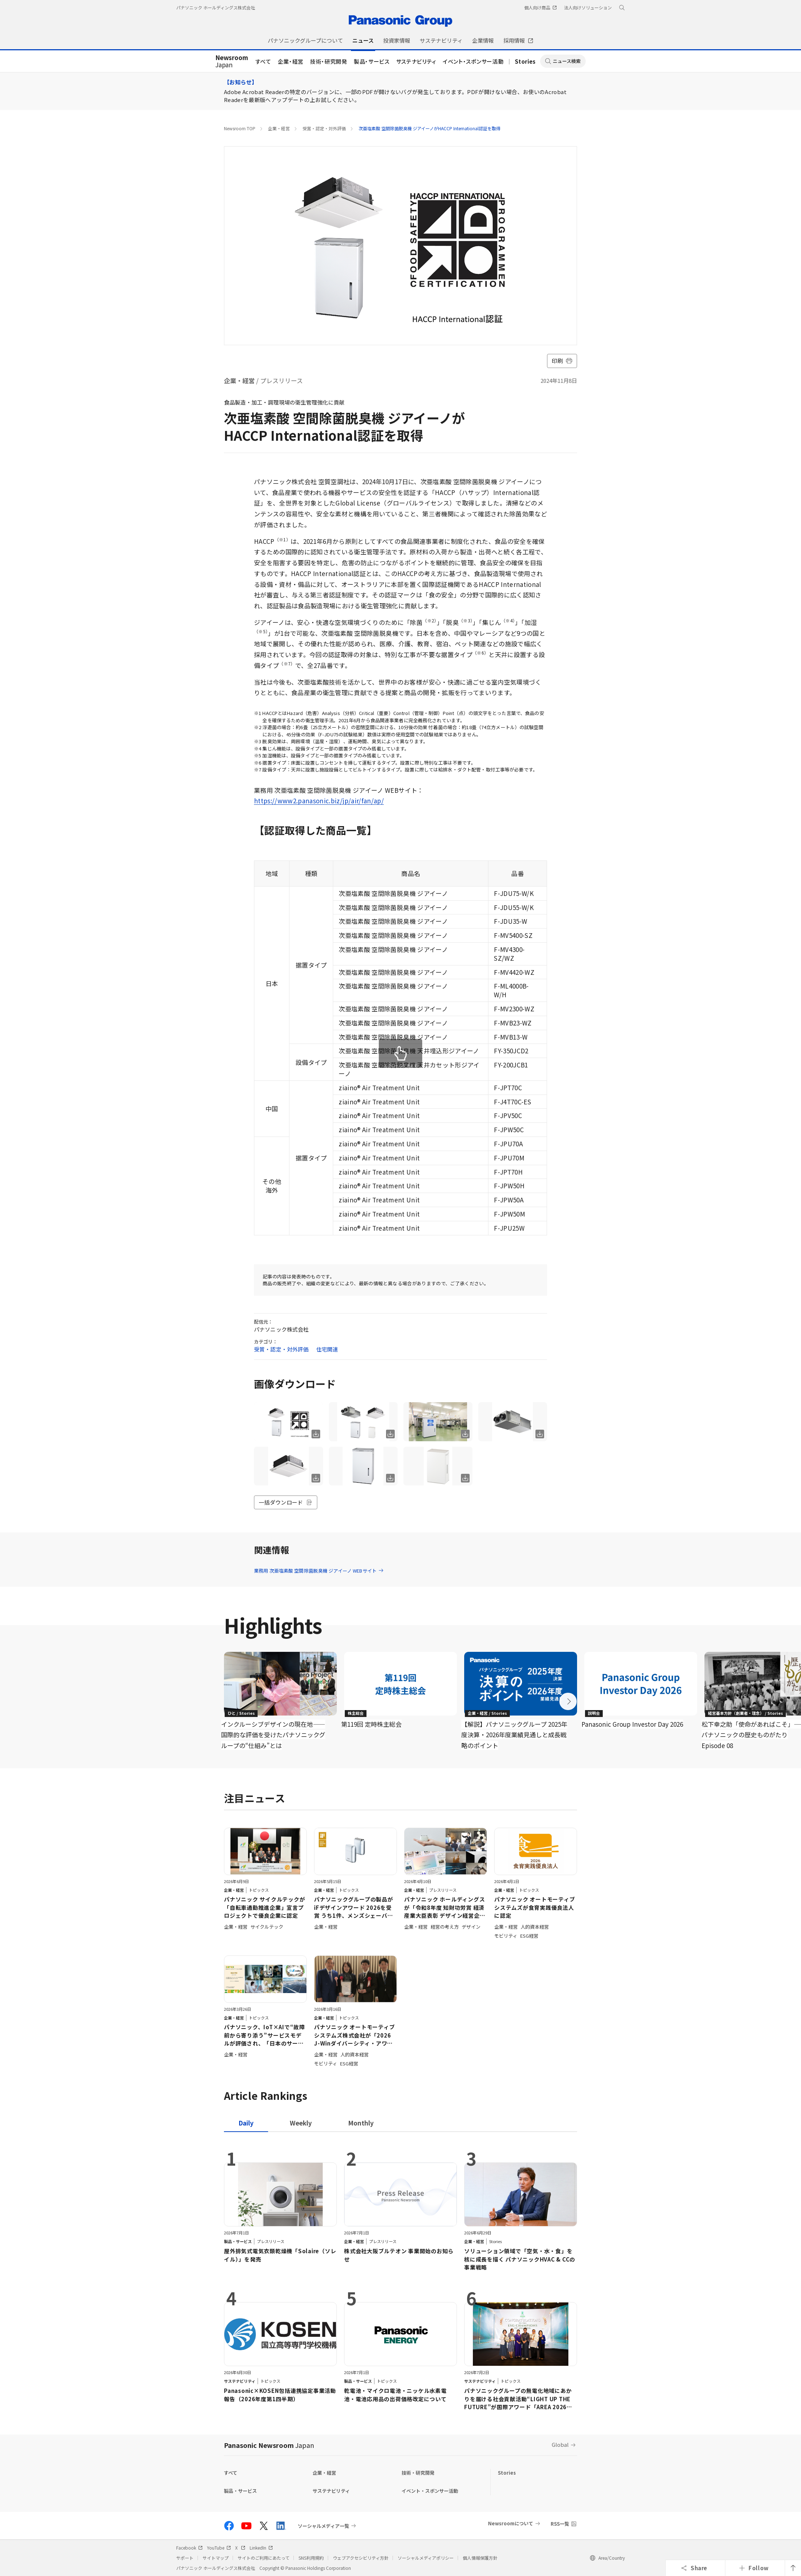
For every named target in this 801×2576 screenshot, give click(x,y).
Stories (525, 61)
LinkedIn (261, 2548)
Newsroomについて (510, 2523)
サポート (185, 2558)
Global (560, 2444)
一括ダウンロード (286, 1502)
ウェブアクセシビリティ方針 (361, 2558)
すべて (263, 61)
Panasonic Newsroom (269, 2445)
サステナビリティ (416, 61)
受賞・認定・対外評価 (324, 128)
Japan (231, 61)
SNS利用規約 (311, 2558)
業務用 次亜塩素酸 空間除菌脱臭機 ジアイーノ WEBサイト (319, 1570)
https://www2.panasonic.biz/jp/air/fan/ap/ (319, 800)
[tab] (300, 2122)
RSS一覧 (560, 2523)
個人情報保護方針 (480, 2558)
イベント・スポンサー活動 (473, 61)
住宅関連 (327, 1349)
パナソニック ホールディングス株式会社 (215, 7)
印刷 (562, 360)
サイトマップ (216, 2558)
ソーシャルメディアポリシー (426, 2558)
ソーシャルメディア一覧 (323, 2526)
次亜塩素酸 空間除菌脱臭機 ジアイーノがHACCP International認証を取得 (429, 128)
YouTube (219, 2548)
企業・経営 (291, 61)
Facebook (189, 2548)
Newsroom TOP (239, 128)
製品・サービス (372, 61)
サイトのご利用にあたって (263, 2558)
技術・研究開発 (328, 61)
